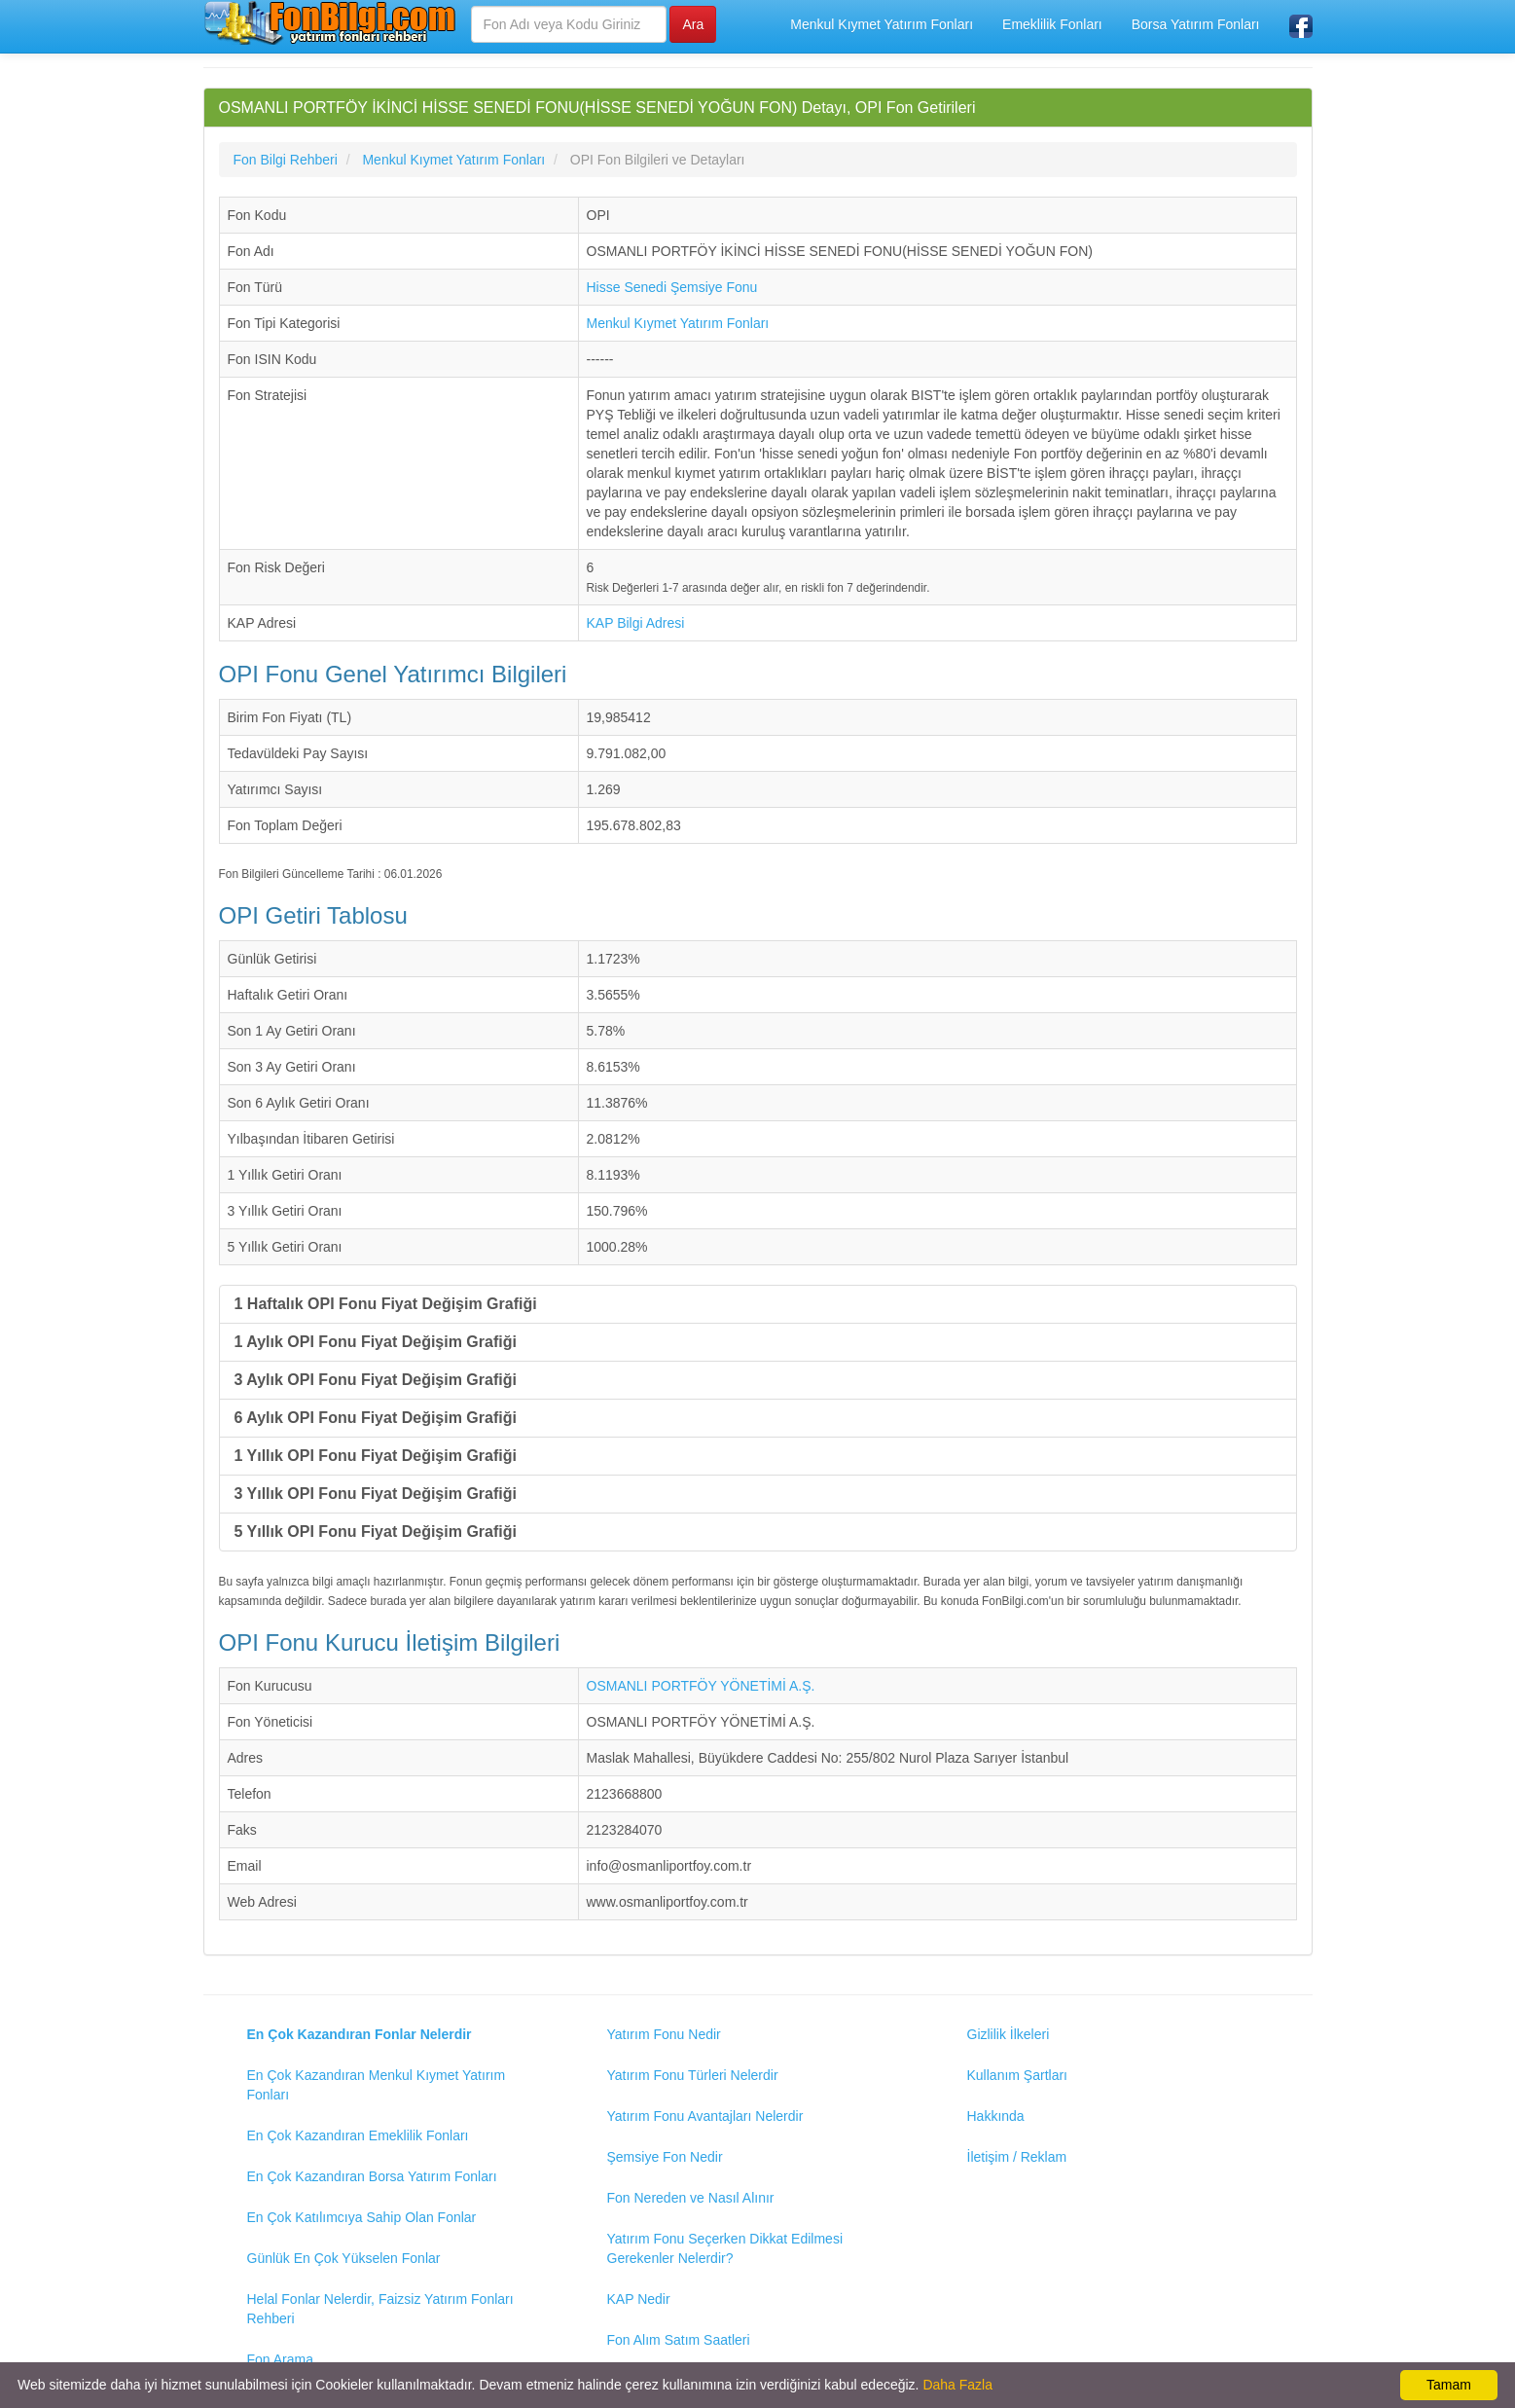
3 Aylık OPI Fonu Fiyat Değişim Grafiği (375, 1379)
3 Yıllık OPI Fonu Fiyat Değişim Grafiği (375, 1493)
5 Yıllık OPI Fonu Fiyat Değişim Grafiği (375, 1531)
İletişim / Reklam (1017, 2157)
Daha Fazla (957, 2384)
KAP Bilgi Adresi (636, 623)
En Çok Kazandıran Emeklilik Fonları (358, 2135)
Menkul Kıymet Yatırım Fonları (881, 24)
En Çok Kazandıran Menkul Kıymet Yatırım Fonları (376, 2084)
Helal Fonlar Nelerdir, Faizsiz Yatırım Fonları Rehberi (380, 2308)
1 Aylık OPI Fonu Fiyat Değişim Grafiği (375, 1341)
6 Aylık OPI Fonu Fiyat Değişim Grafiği (375, 1417)
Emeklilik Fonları (1052, 24)
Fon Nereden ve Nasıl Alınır (691, 2198)
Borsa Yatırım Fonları (1196, 24)
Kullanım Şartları (1017, 2075)
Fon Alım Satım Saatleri (678, 2340)
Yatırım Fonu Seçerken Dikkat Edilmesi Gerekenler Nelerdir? (725, 2248)
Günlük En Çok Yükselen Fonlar (344, 2258)
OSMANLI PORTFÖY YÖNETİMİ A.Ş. (701, 1686)
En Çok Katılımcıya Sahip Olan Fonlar (362, 2217)
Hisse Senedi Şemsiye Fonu (672, 287)
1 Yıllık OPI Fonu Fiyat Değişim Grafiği (375, 1455)
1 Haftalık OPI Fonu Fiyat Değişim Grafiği (385, 1303)
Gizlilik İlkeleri (1008, 2034)
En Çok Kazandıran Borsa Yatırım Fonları (372, 2176)
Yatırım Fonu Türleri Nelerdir (692, 2075)
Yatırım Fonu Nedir (664, 2034)
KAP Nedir (638, 2299)
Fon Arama (280, 2359)
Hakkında (996, 2116)
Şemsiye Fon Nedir (665, 2157)
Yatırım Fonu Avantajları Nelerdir (705, 2116)
